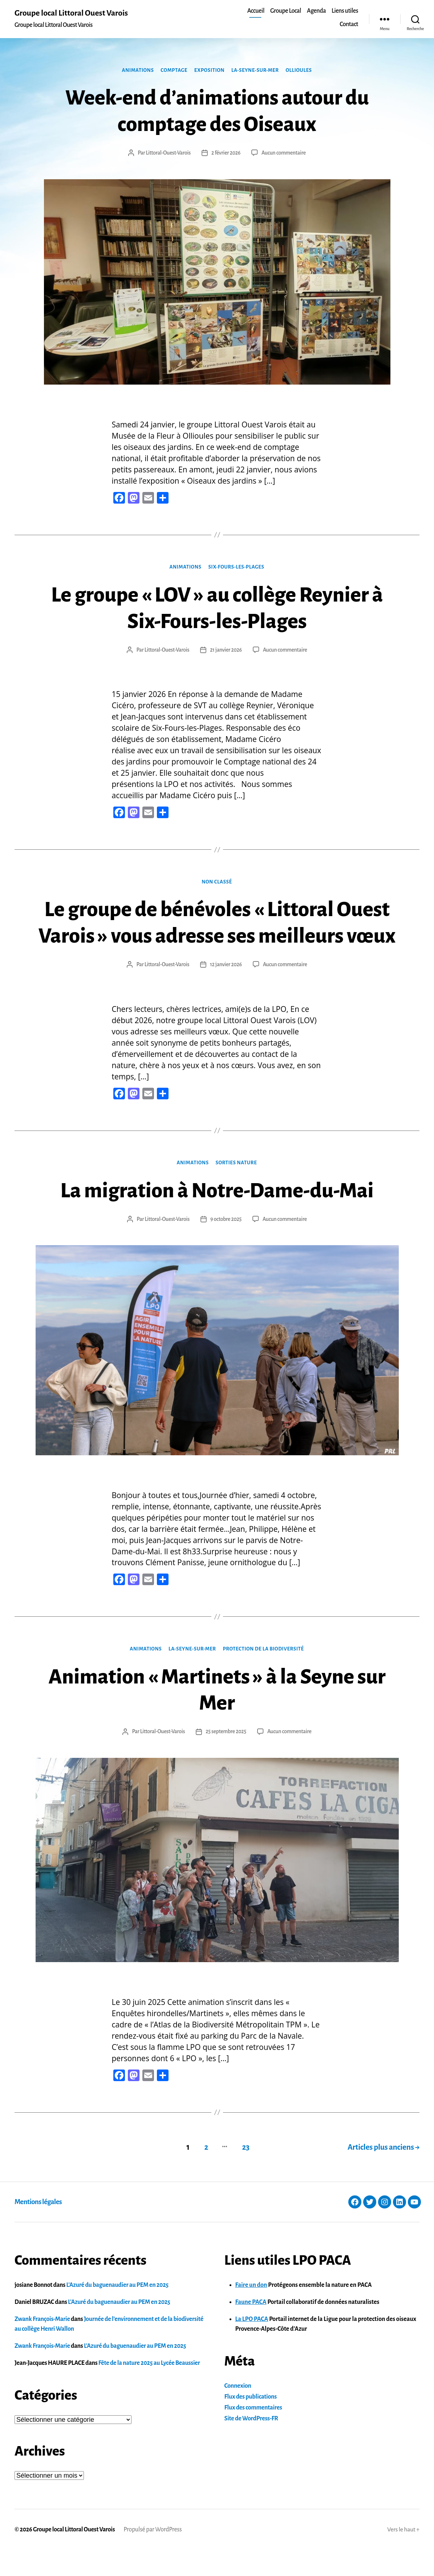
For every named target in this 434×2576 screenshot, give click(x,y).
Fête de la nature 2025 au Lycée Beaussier (149, 2389)
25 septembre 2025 (226, 1758)
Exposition (209, 70)
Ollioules (300, 70)
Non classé (217, 882)
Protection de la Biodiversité (264, 1675)
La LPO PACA (251, 2345)
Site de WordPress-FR (251, 2444)
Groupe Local (285, 11)
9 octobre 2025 (226, 1245)
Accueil (255, 11)
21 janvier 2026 (226, 650)
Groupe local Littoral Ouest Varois (72, 13)
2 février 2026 (226, 153)
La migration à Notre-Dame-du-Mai (217, 1216)
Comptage (173, 70)
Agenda (316, 11)
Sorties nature (237, 1189)
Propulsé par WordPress (154, 2555)
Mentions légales (38, 2227)
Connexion (237, 2411)
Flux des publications (250, 2422)
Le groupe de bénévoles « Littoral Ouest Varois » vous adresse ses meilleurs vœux (217, 936)
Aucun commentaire (283, 153)
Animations (137, 70)
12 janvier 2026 (226, 991)
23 (244, 2173)
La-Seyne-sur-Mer (256, 70)
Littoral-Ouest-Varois (167, 153)
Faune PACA (251, 2328)
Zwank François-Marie (42, 2345)
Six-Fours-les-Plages (236, 567)
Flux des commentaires (253, 2433)
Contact (349, 24)
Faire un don (251, 2311)
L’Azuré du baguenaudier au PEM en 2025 (117, 2311)
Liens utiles (345, 11)
